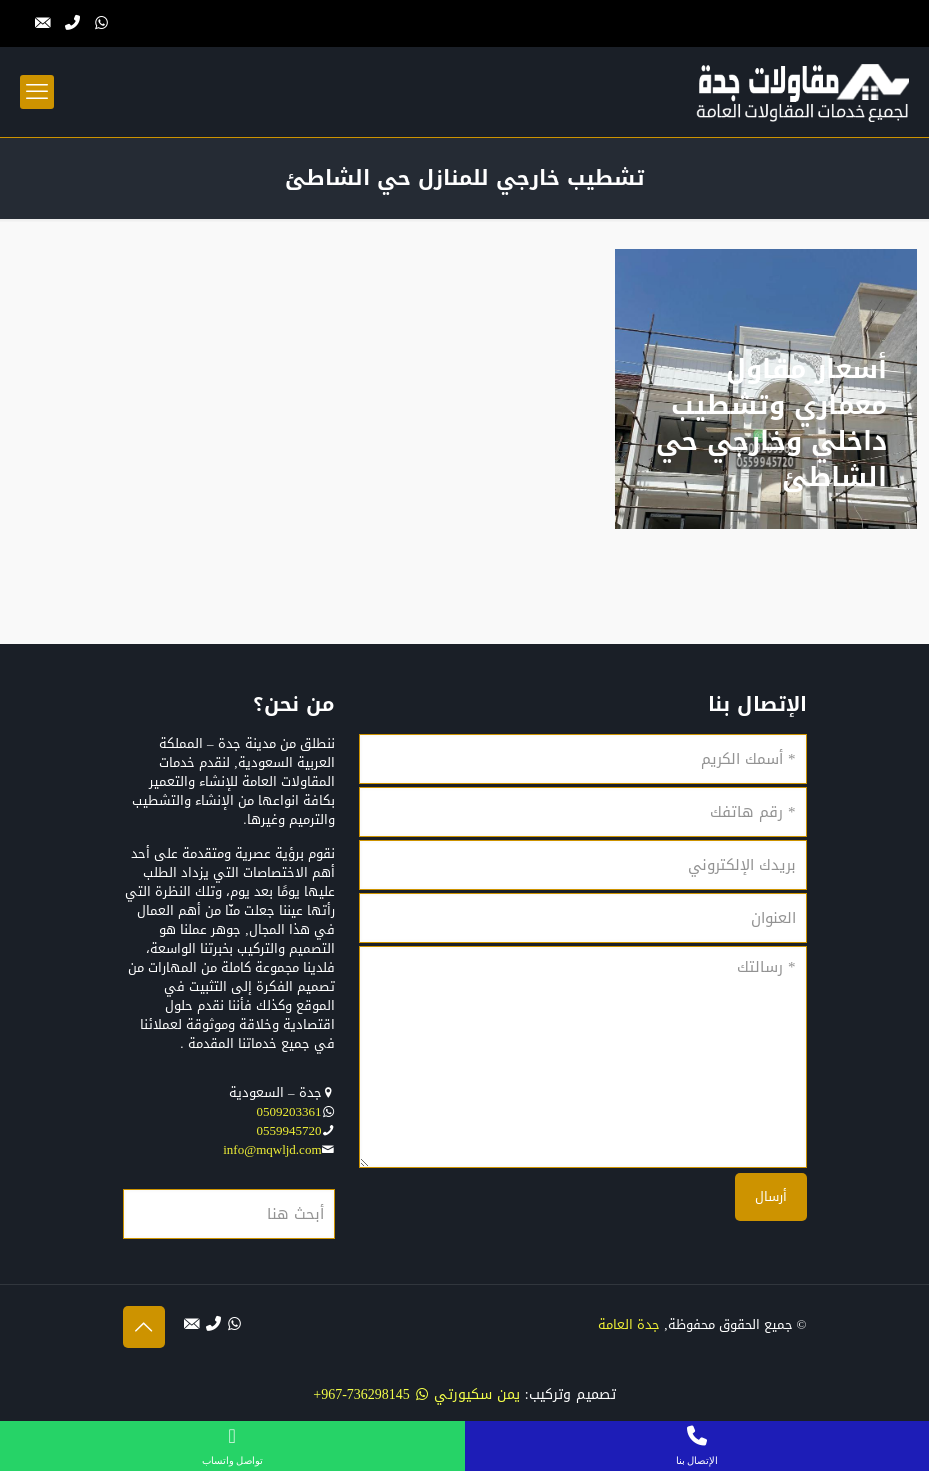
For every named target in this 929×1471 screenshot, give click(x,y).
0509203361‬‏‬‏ (289, 1111)
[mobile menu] (37, 92)
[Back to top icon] (144, 1327)
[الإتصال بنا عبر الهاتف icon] (72, 23)
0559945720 (289, 1130)
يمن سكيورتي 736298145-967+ (416, 1394)
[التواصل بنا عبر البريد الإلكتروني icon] (43, 23)
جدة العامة (629, 1324)
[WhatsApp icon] (101, 23)
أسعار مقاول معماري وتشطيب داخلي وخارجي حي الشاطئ (771, 423)
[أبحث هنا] (229, 1214)
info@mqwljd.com (272, 1149)
